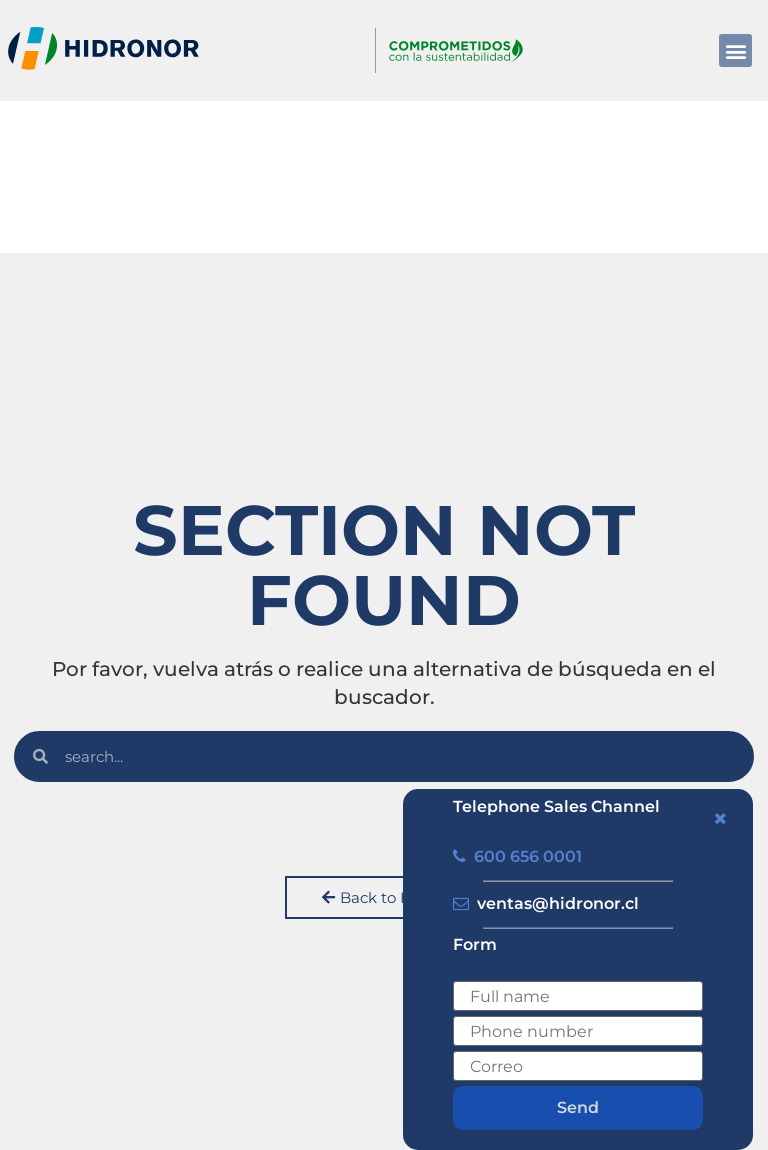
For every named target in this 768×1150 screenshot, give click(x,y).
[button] (735, 50)
